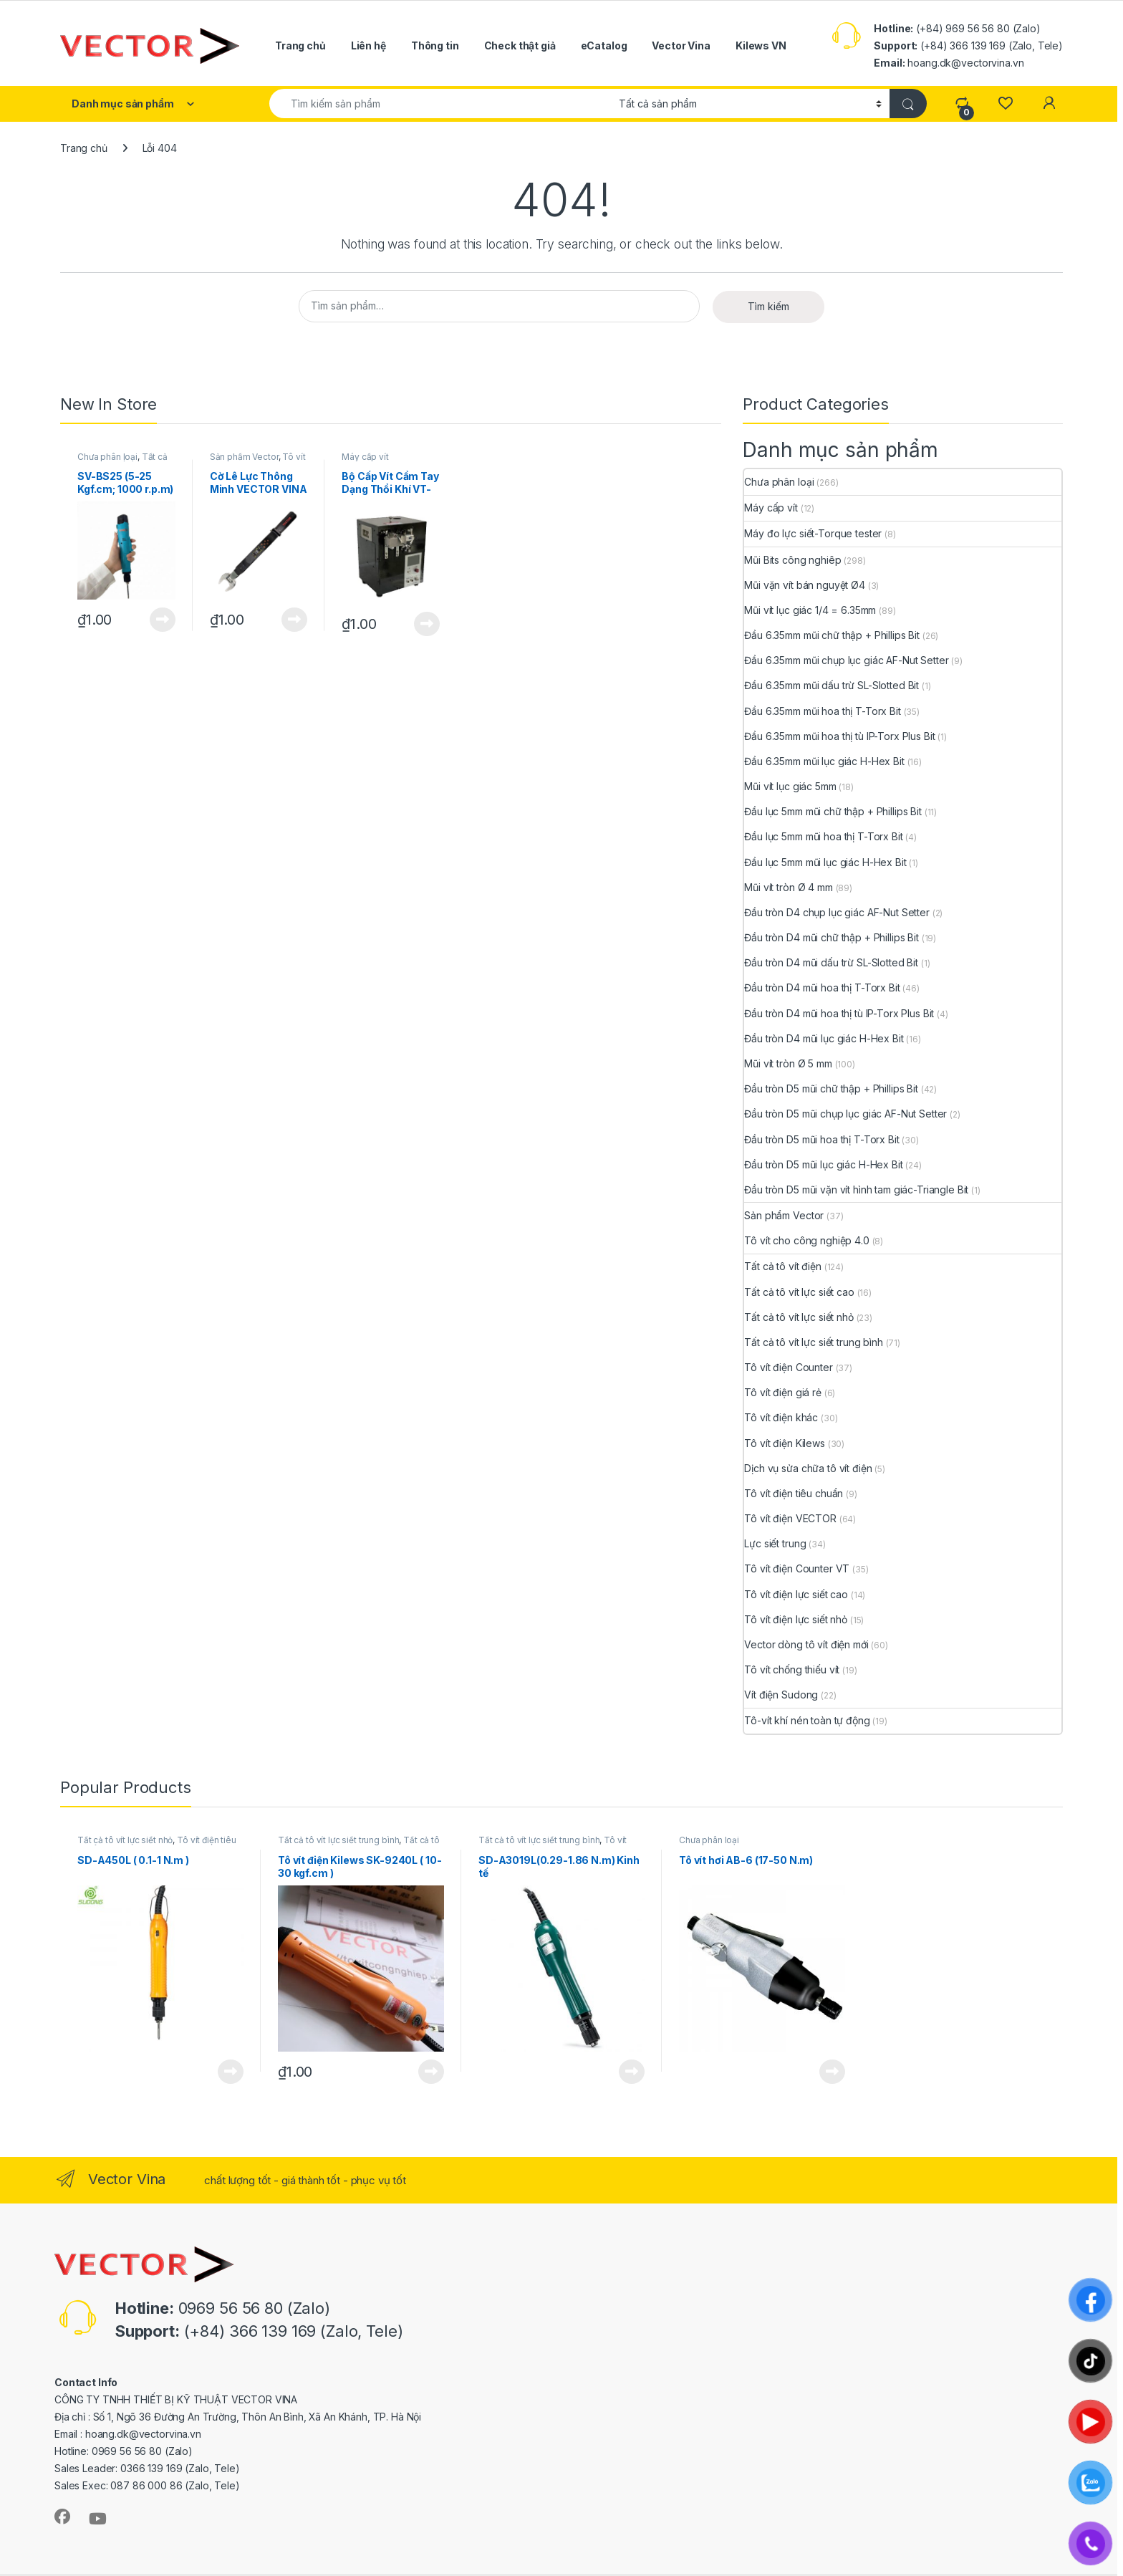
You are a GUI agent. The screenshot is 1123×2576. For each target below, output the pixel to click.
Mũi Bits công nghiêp (792, 560)
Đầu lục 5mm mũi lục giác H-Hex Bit (825, 862)
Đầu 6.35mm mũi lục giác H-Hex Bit (824, 761)
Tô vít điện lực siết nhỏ (795, 1619)
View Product (162, 619)
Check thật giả (520, 45)
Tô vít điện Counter (788, 1367)
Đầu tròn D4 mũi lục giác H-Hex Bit (823, 1038)
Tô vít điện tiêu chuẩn (793, 1493)
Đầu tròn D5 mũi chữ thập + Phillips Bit (831, 1088)
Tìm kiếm (768, 306)
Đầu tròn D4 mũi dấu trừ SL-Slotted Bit (831, 962)
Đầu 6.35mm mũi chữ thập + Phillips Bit (832, 635)
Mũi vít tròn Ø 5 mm (788, 1063)
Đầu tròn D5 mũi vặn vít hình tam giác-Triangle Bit (856, 1189)
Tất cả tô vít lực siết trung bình (123, 461)
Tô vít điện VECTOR (790, 1518)
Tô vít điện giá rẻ (782, 1392)
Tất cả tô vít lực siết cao (799, 1292)
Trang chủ (300, 45)
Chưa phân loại (107, 456)
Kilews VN (761, 45)
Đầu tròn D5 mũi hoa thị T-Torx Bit (821, 1139)
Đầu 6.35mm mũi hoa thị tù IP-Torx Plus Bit (839, 736)
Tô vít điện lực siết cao (796, 1594)
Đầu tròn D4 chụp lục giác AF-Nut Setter (837, 912)
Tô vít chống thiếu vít (791, 1669)
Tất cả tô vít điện (782, 1266)
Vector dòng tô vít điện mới (806, 1644)
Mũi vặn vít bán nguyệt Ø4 (804, 585)
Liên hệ (368, 45)
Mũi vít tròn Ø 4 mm (788, 887)
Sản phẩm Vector (244, 456)
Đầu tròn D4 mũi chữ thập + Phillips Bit (831, 937)
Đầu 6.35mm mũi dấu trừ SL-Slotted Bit (831, 685)
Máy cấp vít (365, 456)
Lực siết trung (775, 1543)
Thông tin (435, 45)
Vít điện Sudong (781, 1694)
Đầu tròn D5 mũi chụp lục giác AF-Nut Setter (845, 1113)
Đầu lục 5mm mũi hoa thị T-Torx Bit (823, 836)
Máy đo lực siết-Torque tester (813, 533)
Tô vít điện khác (781, 1417)
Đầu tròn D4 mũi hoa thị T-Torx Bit (822, 987)
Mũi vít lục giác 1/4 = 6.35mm (810, 610)
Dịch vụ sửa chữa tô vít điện (808, 1468)
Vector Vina (681, 45)
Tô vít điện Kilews (784, 1443)
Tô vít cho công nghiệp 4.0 (258, 461)
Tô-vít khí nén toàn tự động (806, 1720)
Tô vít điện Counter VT (796, 1568)
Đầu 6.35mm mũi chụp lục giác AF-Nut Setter (846, 660)
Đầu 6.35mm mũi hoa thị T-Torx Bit (822, 711)
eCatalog (604, 45)
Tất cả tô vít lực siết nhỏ (798, 1317)
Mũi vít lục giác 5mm (790, 786)
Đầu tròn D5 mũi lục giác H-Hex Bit (823, 1164)
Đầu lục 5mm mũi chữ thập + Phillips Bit (833, 811)
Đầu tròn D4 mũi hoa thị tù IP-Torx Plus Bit (839, 1013)
